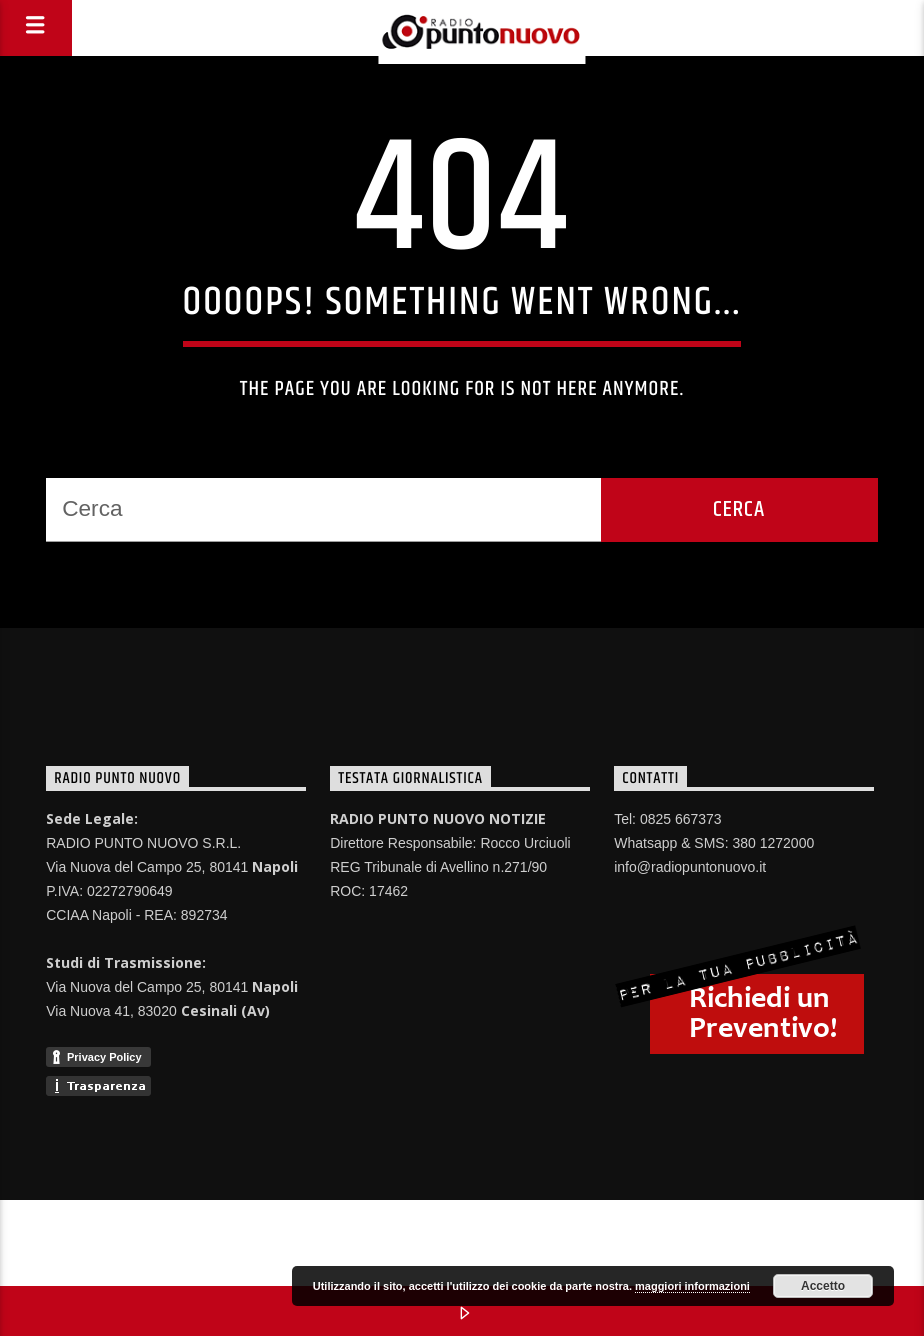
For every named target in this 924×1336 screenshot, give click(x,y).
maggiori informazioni (692, 1286)
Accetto (823, 1286)
